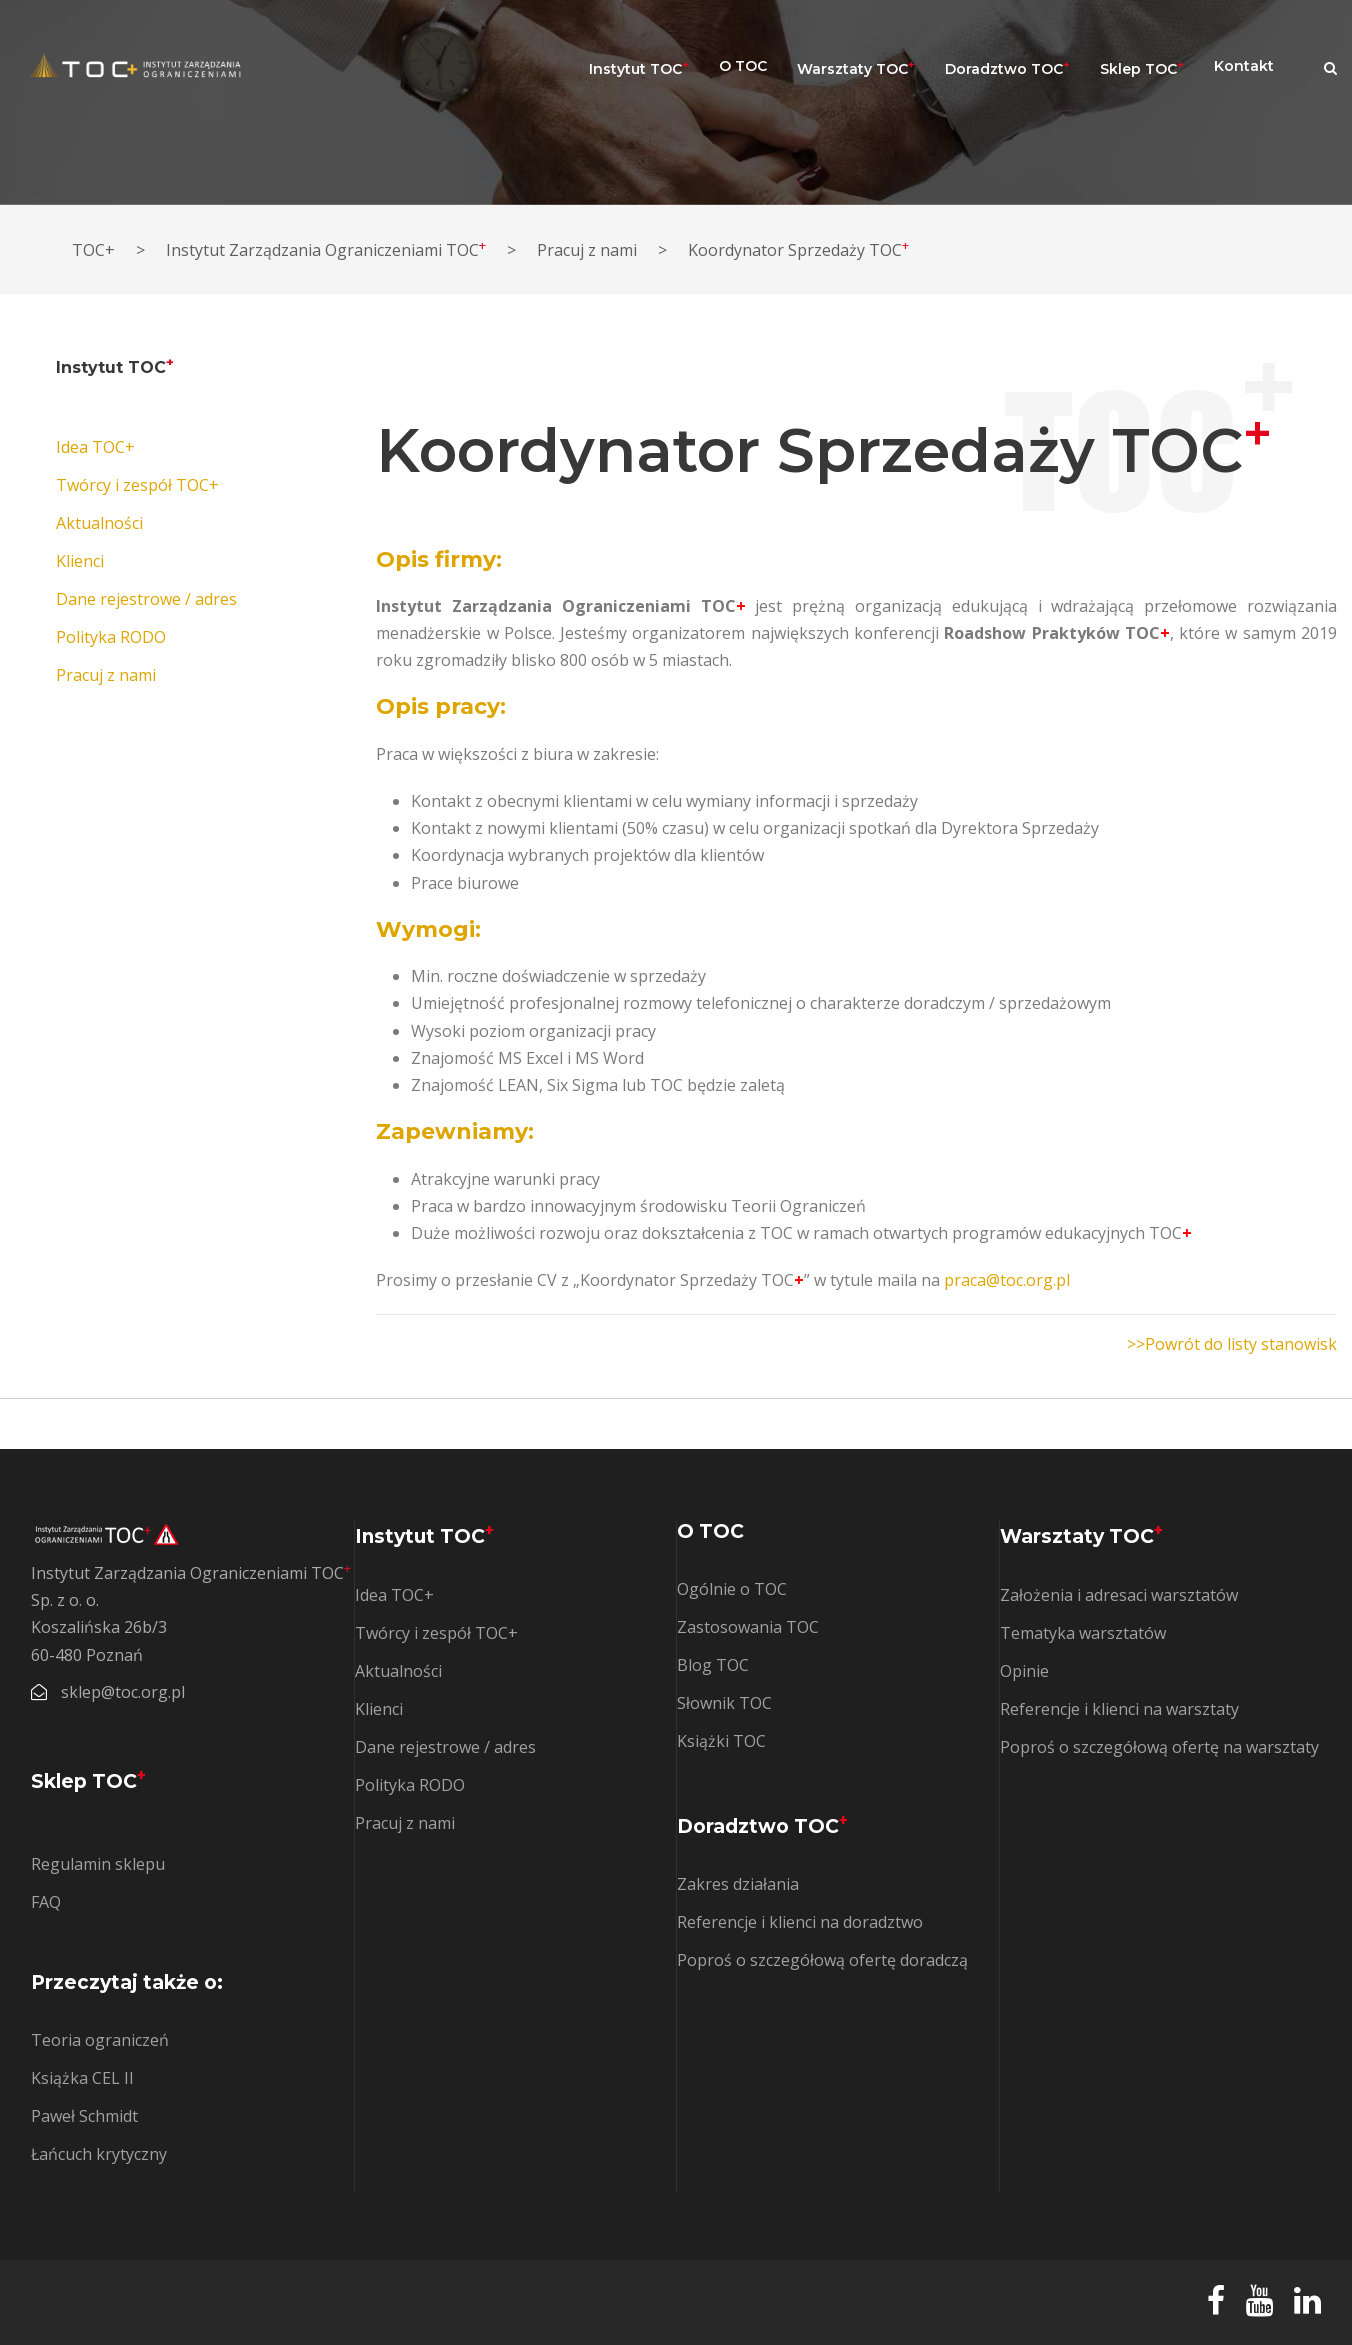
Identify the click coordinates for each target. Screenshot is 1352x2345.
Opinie (1024, 1671)
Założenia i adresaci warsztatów (1119, 1595)
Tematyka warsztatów (1083, 1633)
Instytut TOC (639, 67)
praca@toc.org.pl (1007, 1280)
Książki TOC (721, 1741)
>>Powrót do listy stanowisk (1232, 1344)
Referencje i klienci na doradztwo (800, 1922)
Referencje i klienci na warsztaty (1119, 1709)
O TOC (743, 66)
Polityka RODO (111, 637)
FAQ (46, 1902)
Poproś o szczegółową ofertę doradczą (822, 1960)
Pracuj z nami (106, 675)
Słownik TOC (724, 1703)
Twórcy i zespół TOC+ (137, 485)
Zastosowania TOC (748, 1627)
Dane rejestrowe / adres (146, 599)
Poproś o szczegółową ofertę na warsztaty (1159, 1747)
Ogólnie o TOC (732, 1589)
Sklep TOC (1142, 67)
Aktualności (99, 523)
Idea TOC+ (95, 447)
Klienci (80, 561)
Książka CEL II (82, 2078)
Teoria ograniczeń (100, 2040)
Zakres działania (738, 1884)
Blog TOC (713, 1665)
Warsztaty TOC (856, 67)
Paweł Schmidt (84, 2116)
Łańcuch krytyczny (99, 2154)
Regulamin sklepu (98, 1864)
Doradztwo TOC (1007, 67)
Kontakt (1244, 66)
